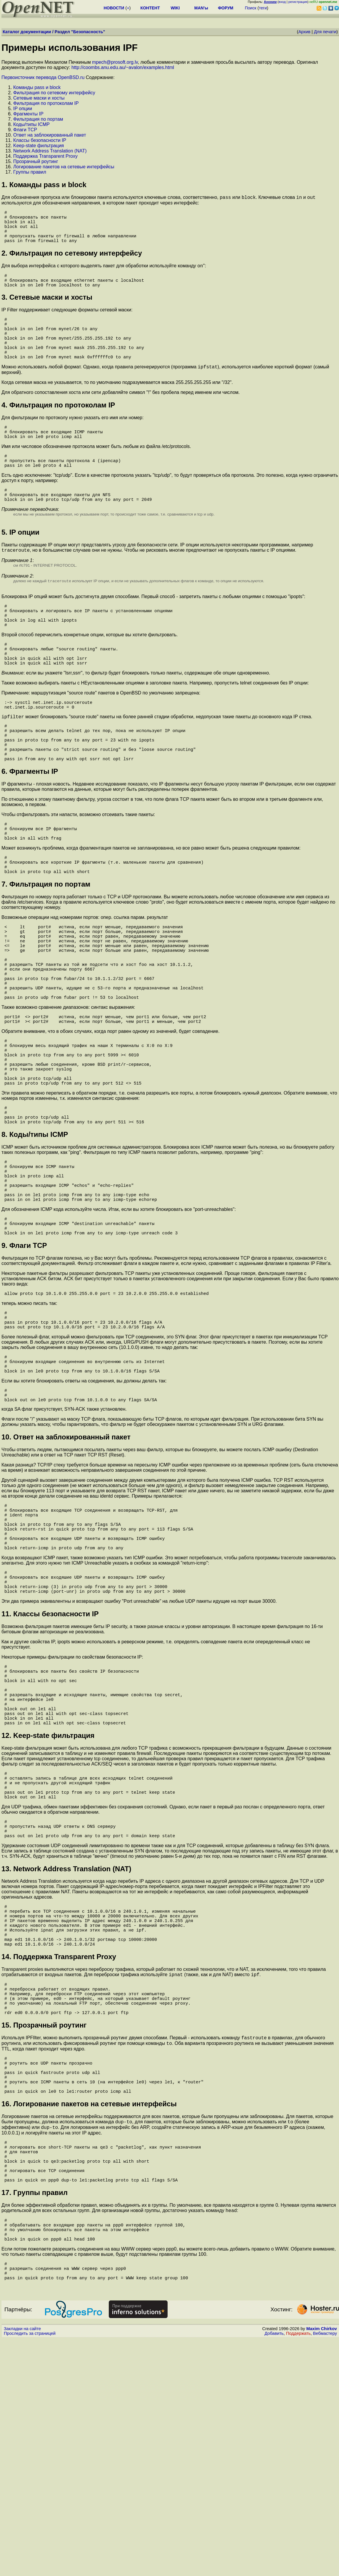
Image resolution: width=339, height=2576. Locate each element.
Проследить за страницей (30, 2570)
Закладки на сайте (22, 2565)
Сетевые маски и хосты (39, 97)
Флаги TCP (25, 129)
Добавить (274, 2570)
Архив (304, 31)
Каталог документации (27, 31)
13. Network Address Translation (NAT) (66, 2051)
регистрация (298, 2)
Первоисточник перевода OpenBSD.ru (42, 77)
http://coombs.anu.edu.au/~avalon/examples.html (122, 67)
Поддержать (298, 2570)
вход (282, 2)
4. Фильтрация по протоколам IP (58, 430)
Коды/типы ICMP (31, 124)
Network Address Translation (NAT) (50, 150)
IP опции (22, 108)
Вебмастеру (325, 2570)
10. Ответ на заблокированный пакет (66, 1575)
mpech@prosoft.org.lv (115, 62)
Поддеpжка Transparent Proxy (45, 156)
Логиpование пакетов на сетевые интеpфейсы (63, 166)
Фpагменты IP (28, 113)
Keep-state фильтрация (38, 145)
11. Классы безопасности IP (50, 1769)
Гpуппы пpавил (29, 172)
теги (263, 8)
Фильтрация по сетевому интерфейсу (54, 92)
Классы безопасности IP (39, 140)
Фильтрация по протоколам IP (46, 103)
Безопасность (88, 31)
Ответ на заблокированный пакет (49, 134)
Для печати (325, 31)
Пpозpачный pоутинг (35, 161)
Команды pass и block (37, 87)
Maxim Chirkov (321, 2565)
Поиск (250, 8)
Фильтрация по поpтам (38, 119)
